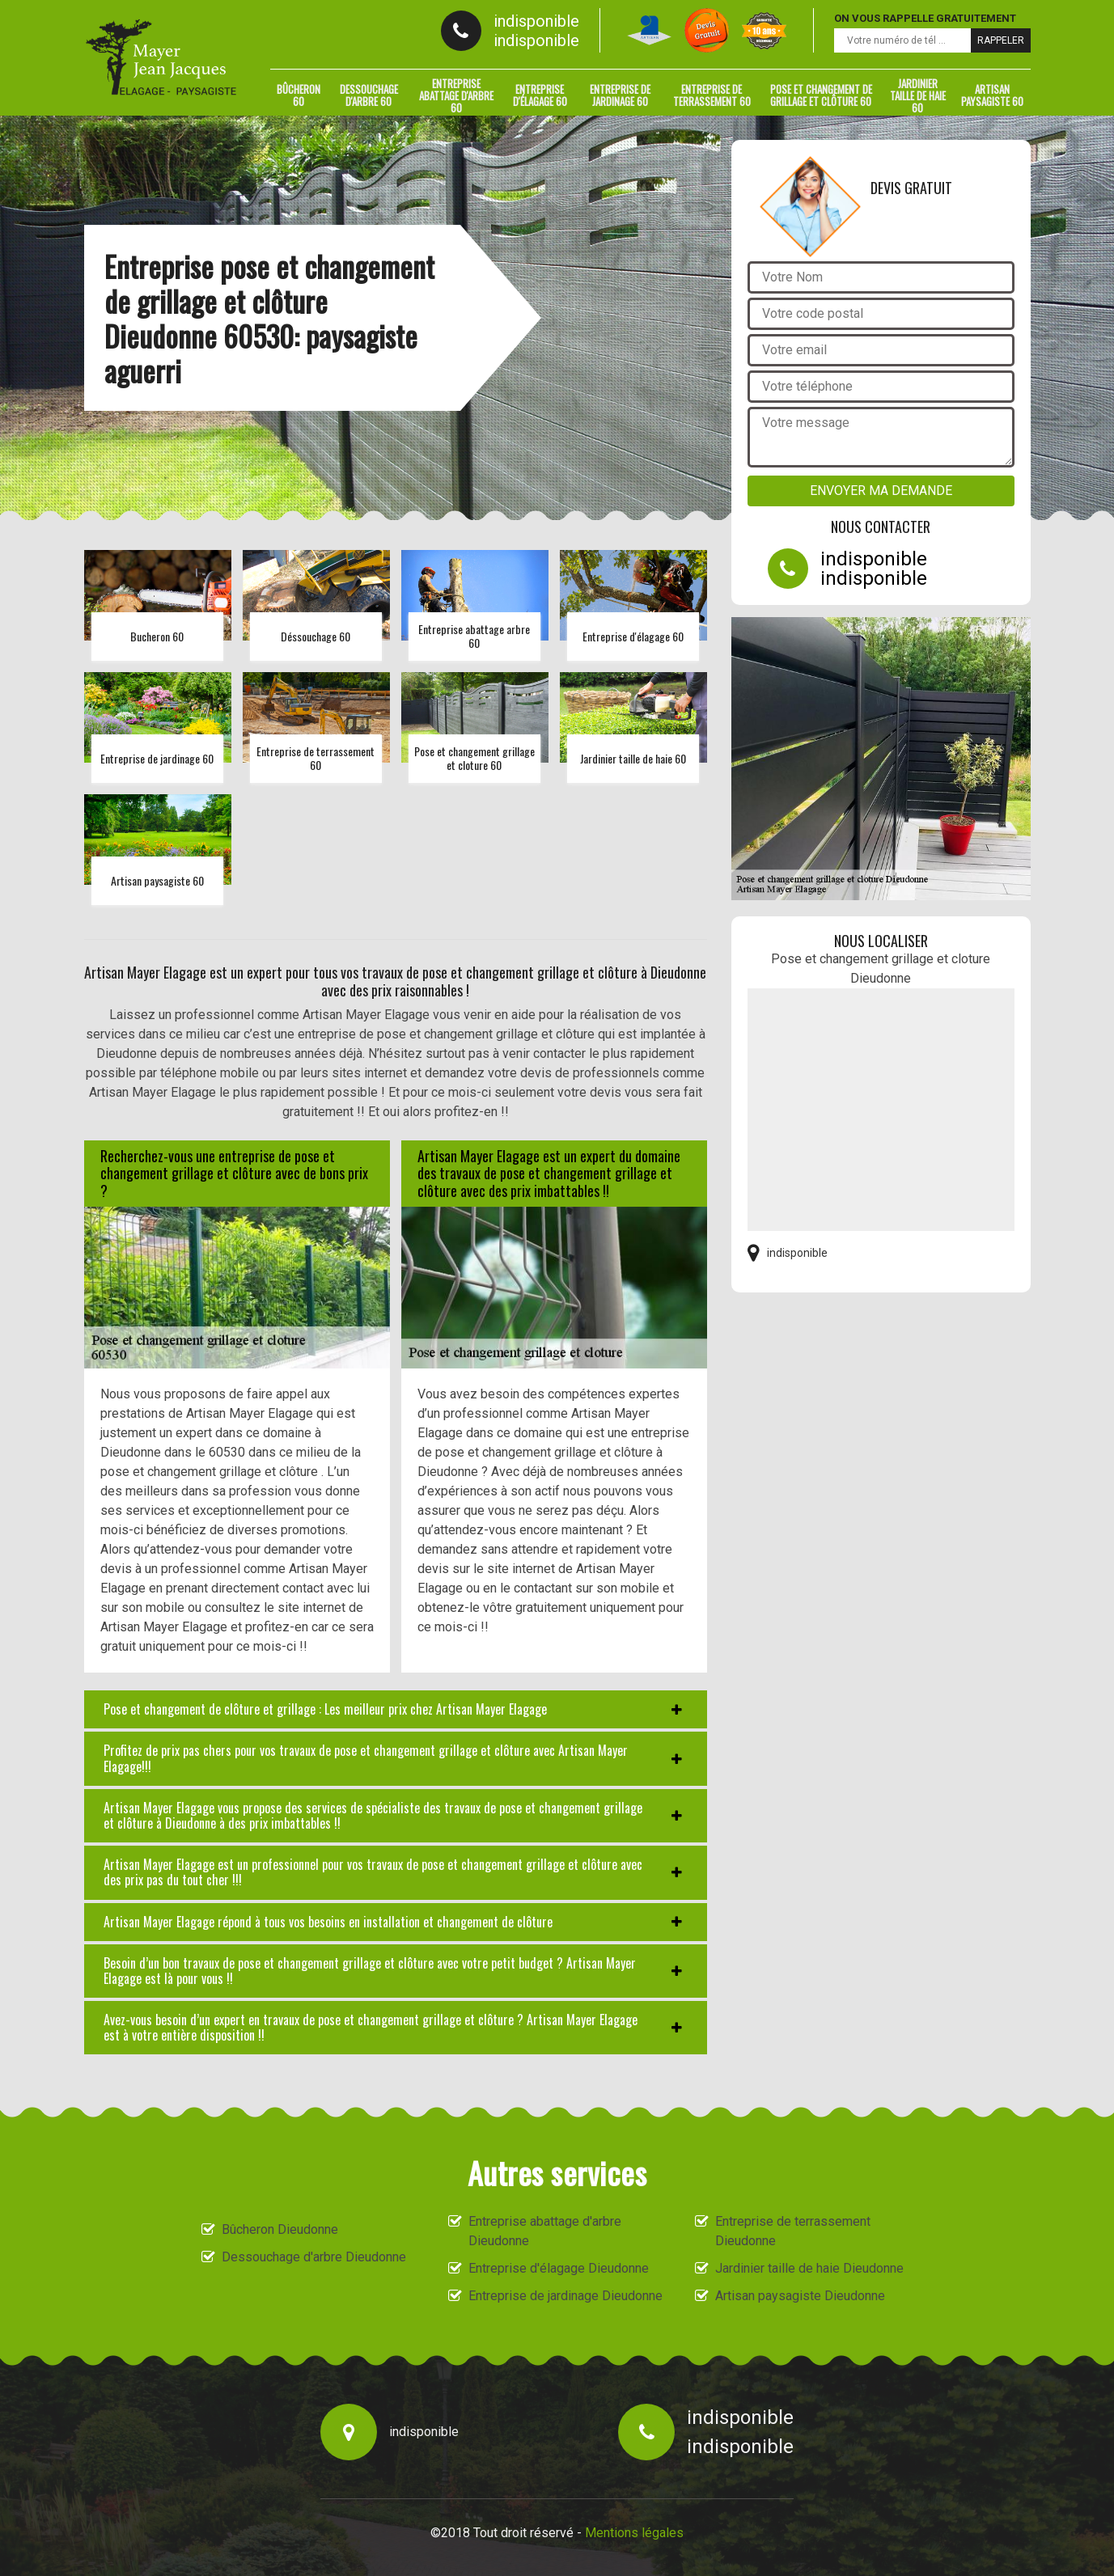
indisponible (536, 21)
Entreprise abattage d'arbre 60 (456, 95)
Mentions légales (634, 2532)
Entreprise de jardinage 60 (620, 95)
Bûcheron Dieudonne (280, 2229)
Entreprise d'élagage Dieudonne (558, 2268)
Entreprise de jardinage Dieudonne (565, 2295)
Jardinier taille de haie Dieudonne (809, 2268)
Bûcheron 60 (298, 95)
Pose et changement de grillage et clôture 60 (821, 95)
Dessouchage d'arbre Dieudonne (314, 2257)
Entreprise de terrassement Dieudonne (792, 2231)
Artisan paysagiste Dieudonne (800, 2295)
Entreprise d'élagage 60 (540, 95)
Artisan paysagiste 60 (992, 95)
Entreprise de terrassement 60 (712, 95)
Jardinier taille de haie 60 (918, 95)
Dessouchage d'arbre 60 (369, 95)
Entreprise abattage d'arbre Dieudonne (544, 2231)
